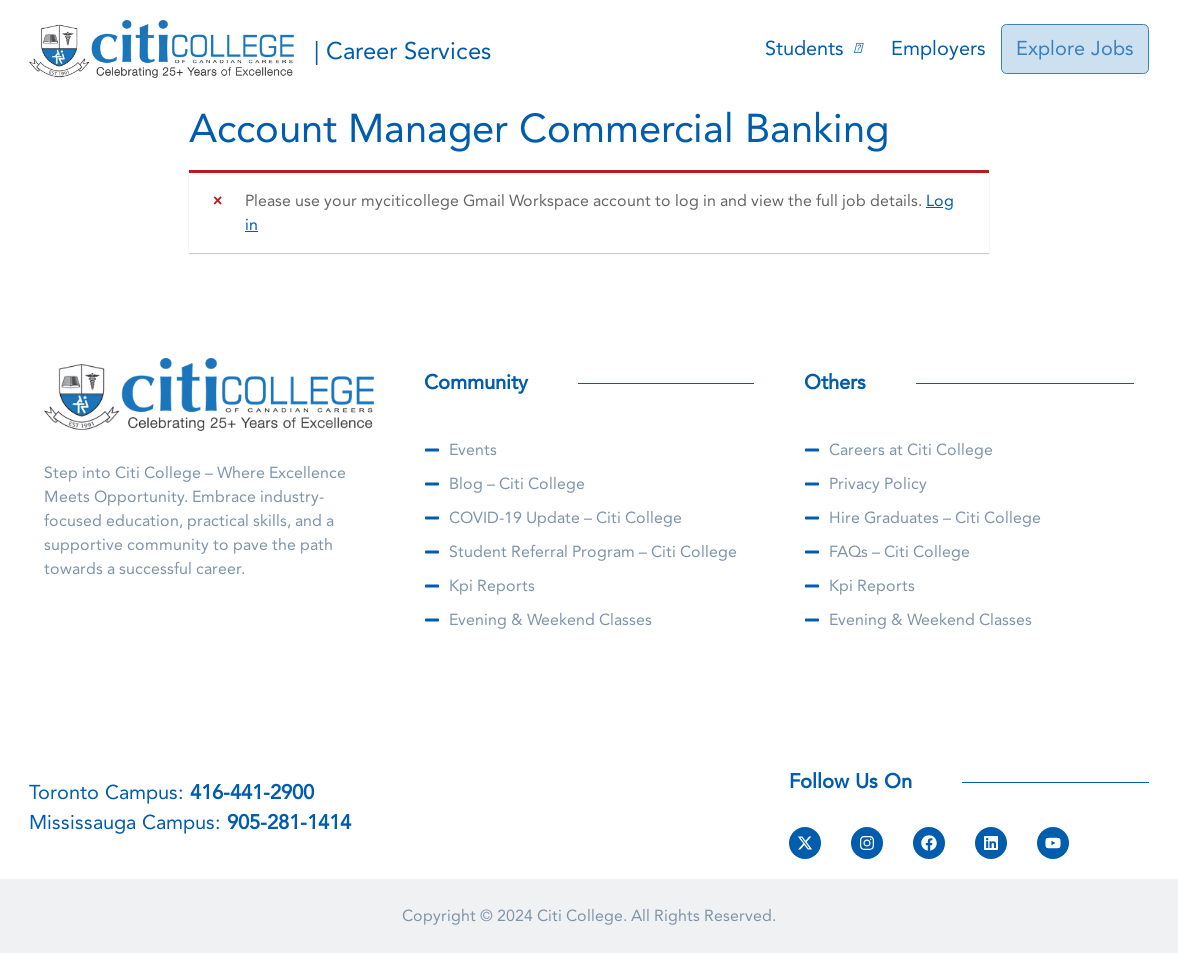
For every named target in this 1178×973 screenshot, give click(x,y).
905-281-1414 (289, 822)
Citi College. (582, 916)
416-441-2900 (252, 792)
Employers (942, 48)
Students (817, 48)
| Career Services (402, 51)
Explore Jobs (1077, 48)
